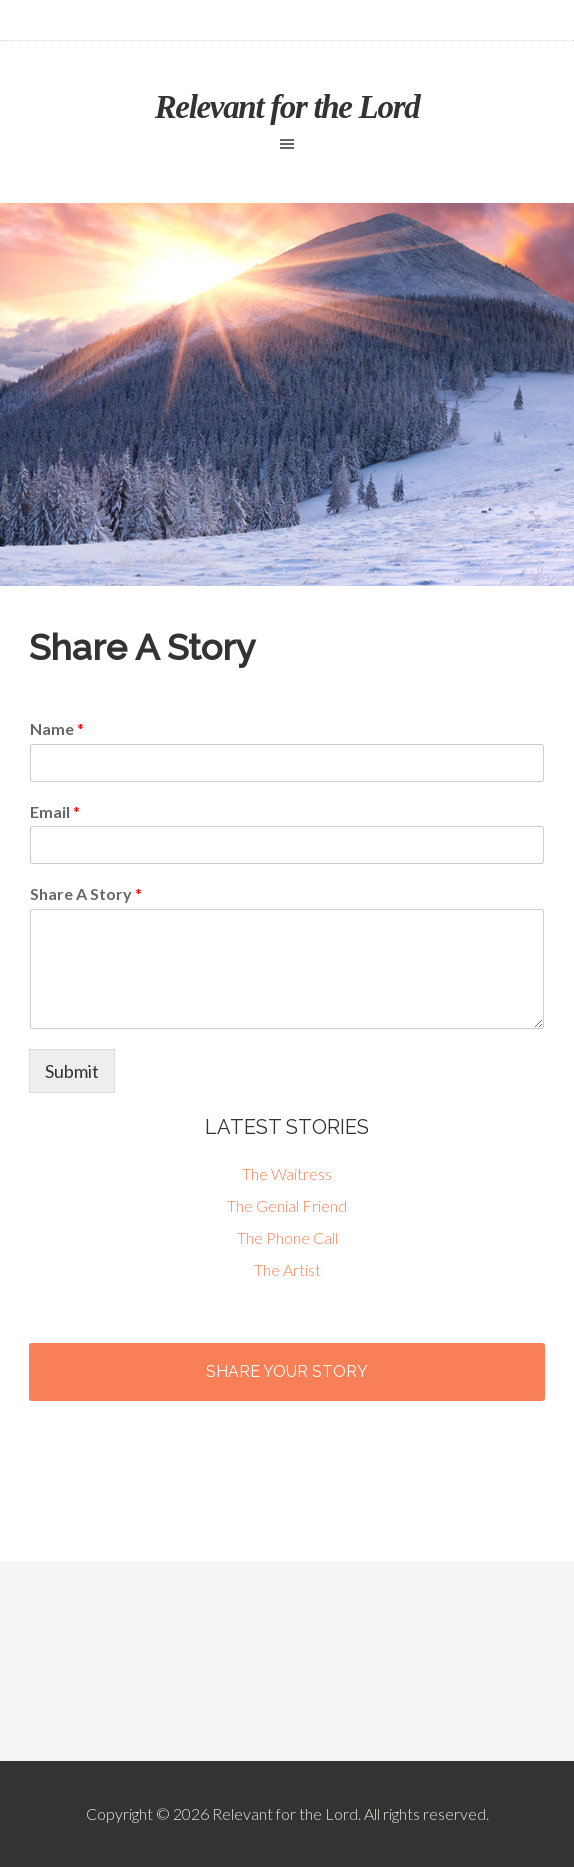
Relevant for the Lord (287, 107)
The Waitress (287, 1173)
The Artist (287, 1269)
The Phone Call (287, 1237)
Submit (72, 1071)
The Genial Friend (287, 1205)
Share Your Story (287, 1371)
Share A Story (86, 893)
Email (55, 811)
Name (57, 728)
